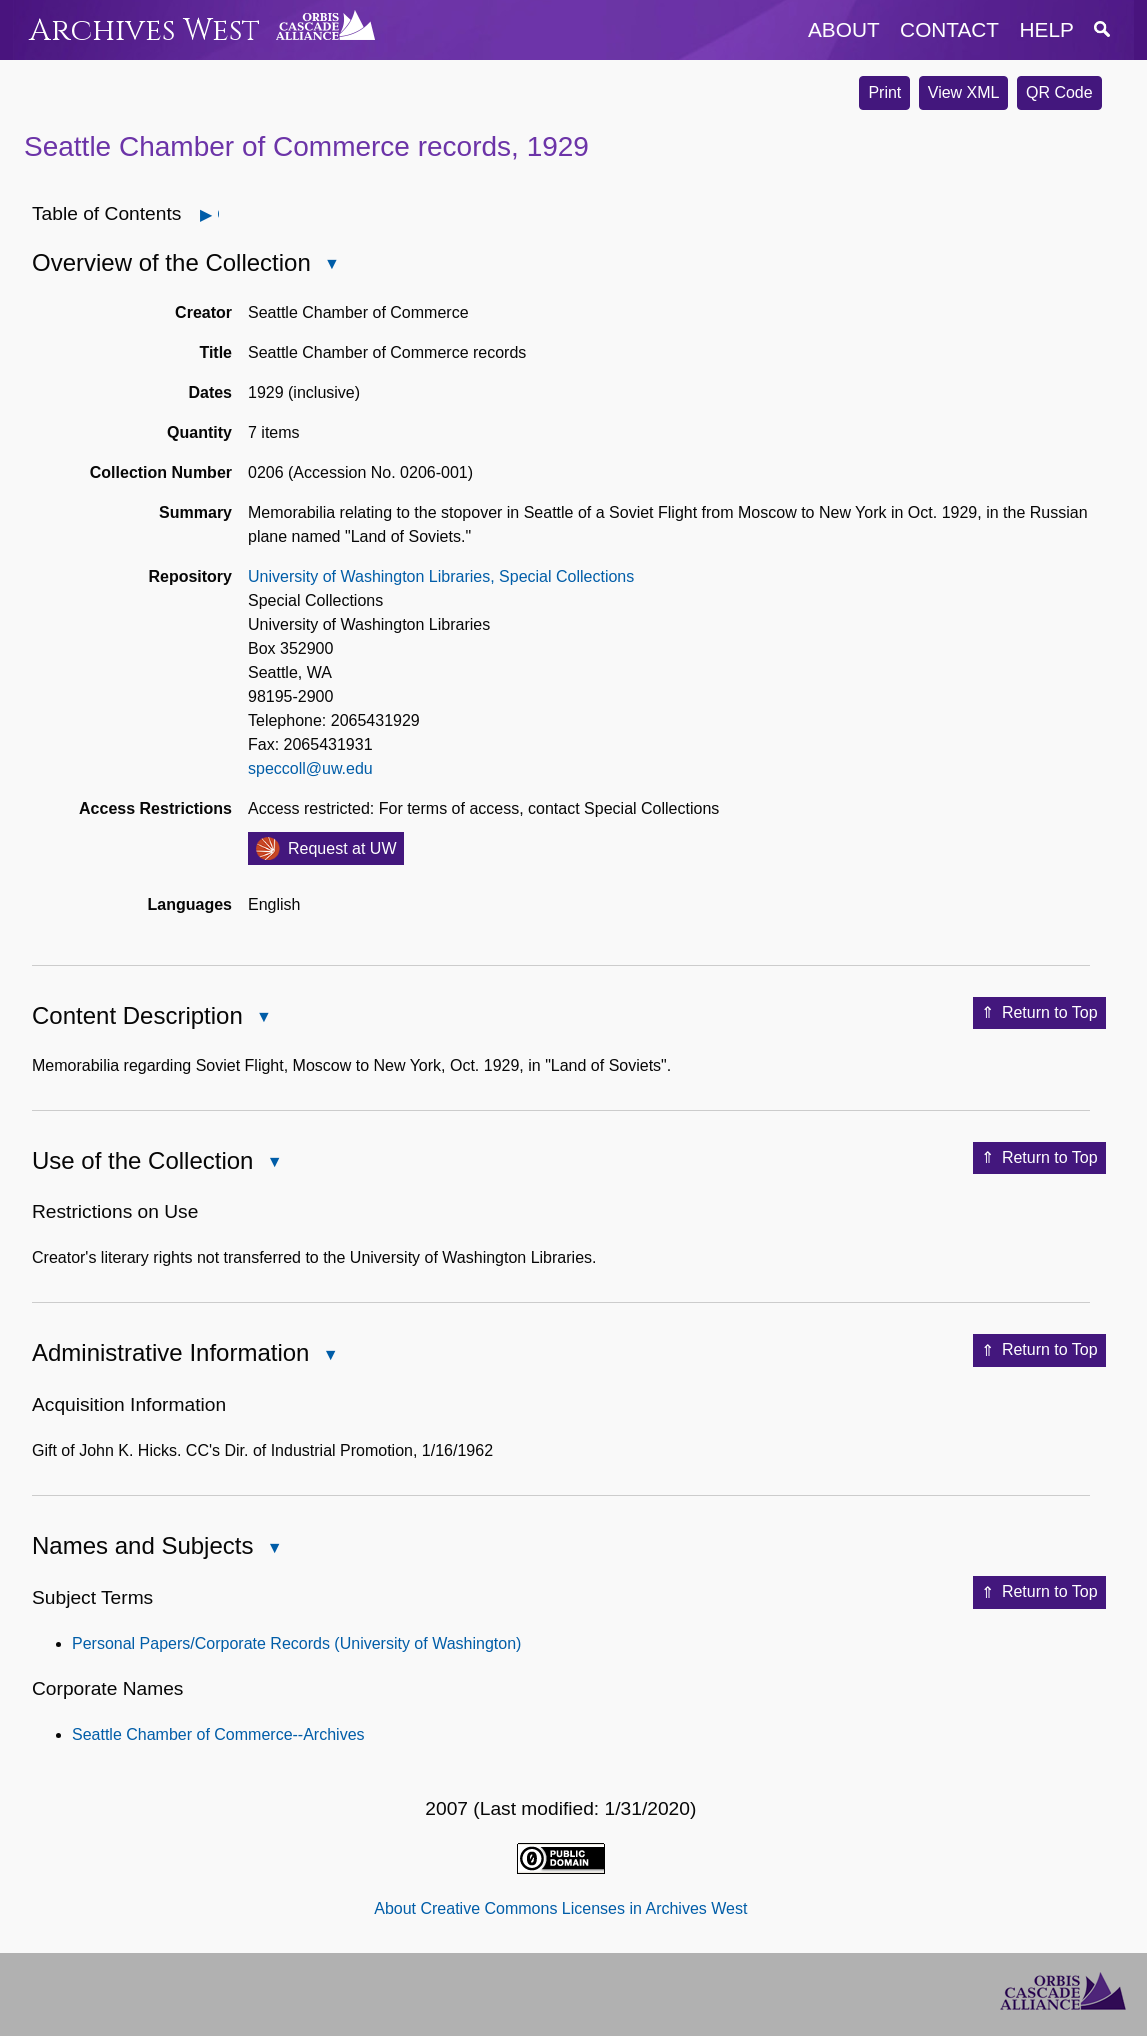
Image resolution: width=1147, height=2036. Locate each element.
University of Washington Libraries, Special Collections (441, 576)
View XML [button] (964, 92)
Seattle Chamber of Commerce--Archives (218, 1734)
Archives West (144, 30)
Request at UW (342, 848)
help (1047, 29)
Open (217, 214)
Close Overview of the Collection (331, 265)
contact (949, 29)
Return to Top (1039, 1013)
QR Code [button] (1059, 92)
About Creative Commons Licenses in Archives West (560, 1908)
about (844, 29)
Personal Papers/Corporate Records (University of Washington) (296, 1643)
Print (884, 92)
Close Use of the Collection (273, 1163)
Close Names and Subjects (273, 1549)
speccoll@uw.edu (310, 768)
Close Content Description (263, 1018)
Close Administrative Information (329, 1356)
